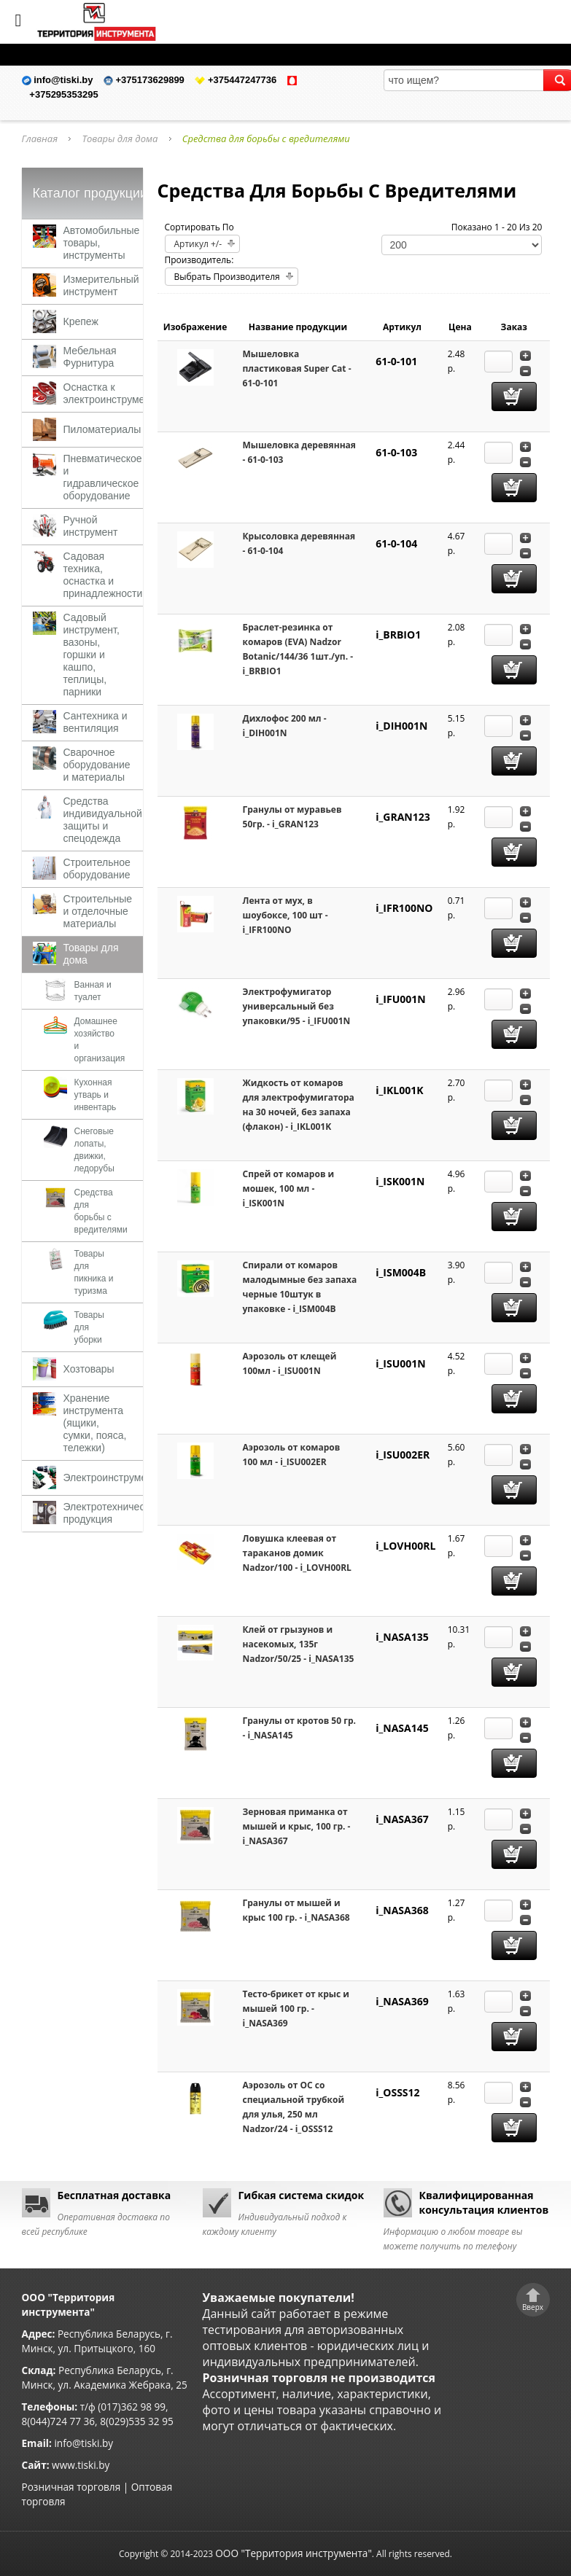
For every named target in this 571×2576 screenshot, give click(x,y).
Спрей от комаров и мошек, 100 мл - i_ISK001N (289, 1188)
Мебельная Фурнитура (90, 357)
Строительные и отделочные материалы (98, 911)
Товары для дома (120, 138)
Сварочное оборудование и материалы (97, 764)
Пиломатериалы (102, 429)
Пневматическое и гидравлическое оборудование (102, 477)
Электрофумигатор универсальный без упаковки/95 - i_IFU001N (297, 1006)
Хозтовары (88, 1369)
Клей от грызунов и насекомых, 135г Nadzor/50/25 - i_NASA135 (298, 1644)
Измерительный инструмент (101, 285)
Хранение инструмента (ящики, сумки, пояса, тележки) (95, 1422)
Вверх (532, 2307)
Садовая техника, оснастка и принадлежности (103, 574)
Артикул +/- (198, 244)
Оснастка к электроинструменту (111, 393)
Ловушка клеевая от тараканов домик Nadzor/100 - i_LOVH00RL (297, 1553)
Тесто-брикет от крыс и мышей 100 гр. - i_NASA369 (296, 2008)
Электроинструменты (114, 1477)
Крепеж (80, 321)
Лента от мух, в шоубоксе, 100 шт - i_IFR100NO (285, 915)
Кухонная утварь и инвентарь (95, 1094)
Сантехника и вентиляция (95, 722)
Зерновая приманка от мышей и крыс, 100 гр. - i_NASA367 (297, 1826)
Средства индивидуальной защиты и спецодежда (102, 819)
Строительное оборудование (97, 868)
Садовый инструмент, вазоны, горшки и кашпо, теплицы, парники (91, 655)
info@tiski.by (83, 2443)
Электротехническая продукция (112, 1513)
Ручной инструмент (90, 526)
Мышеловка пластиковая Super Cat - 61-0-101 (297, 368)
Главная (40, 138)
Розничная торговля (71, 2487)
